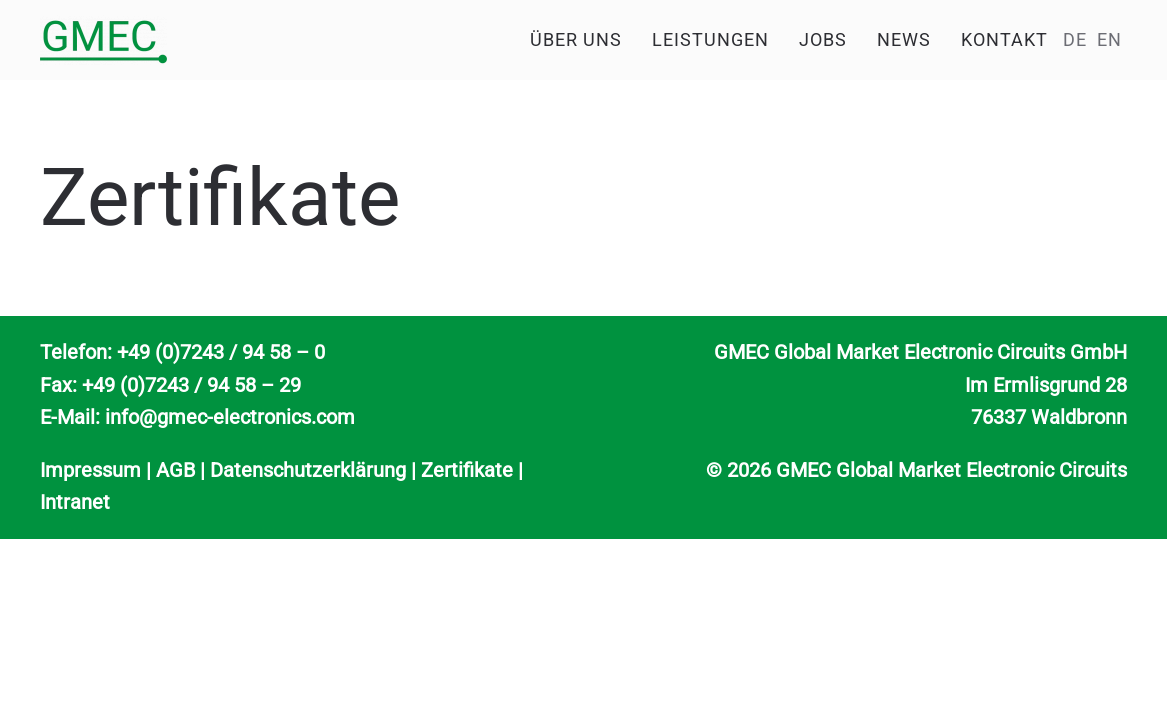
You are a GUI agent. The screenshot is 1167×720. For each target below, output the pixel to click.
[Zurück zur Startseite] (103, 40)
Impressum (90, 470)
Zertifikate (467, 470)
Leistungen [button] (710, 39)
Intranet (75, 502)
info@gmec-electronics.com (230, 417)
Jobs (823, 39)
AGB (175, 470)
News (904, 39)
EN (1109, 39)
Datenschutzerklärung (308, 470)
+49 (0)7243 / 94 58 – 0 (221, 352)
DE (1075, 39)
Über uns (576, 39)
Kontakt (1004, 39)
